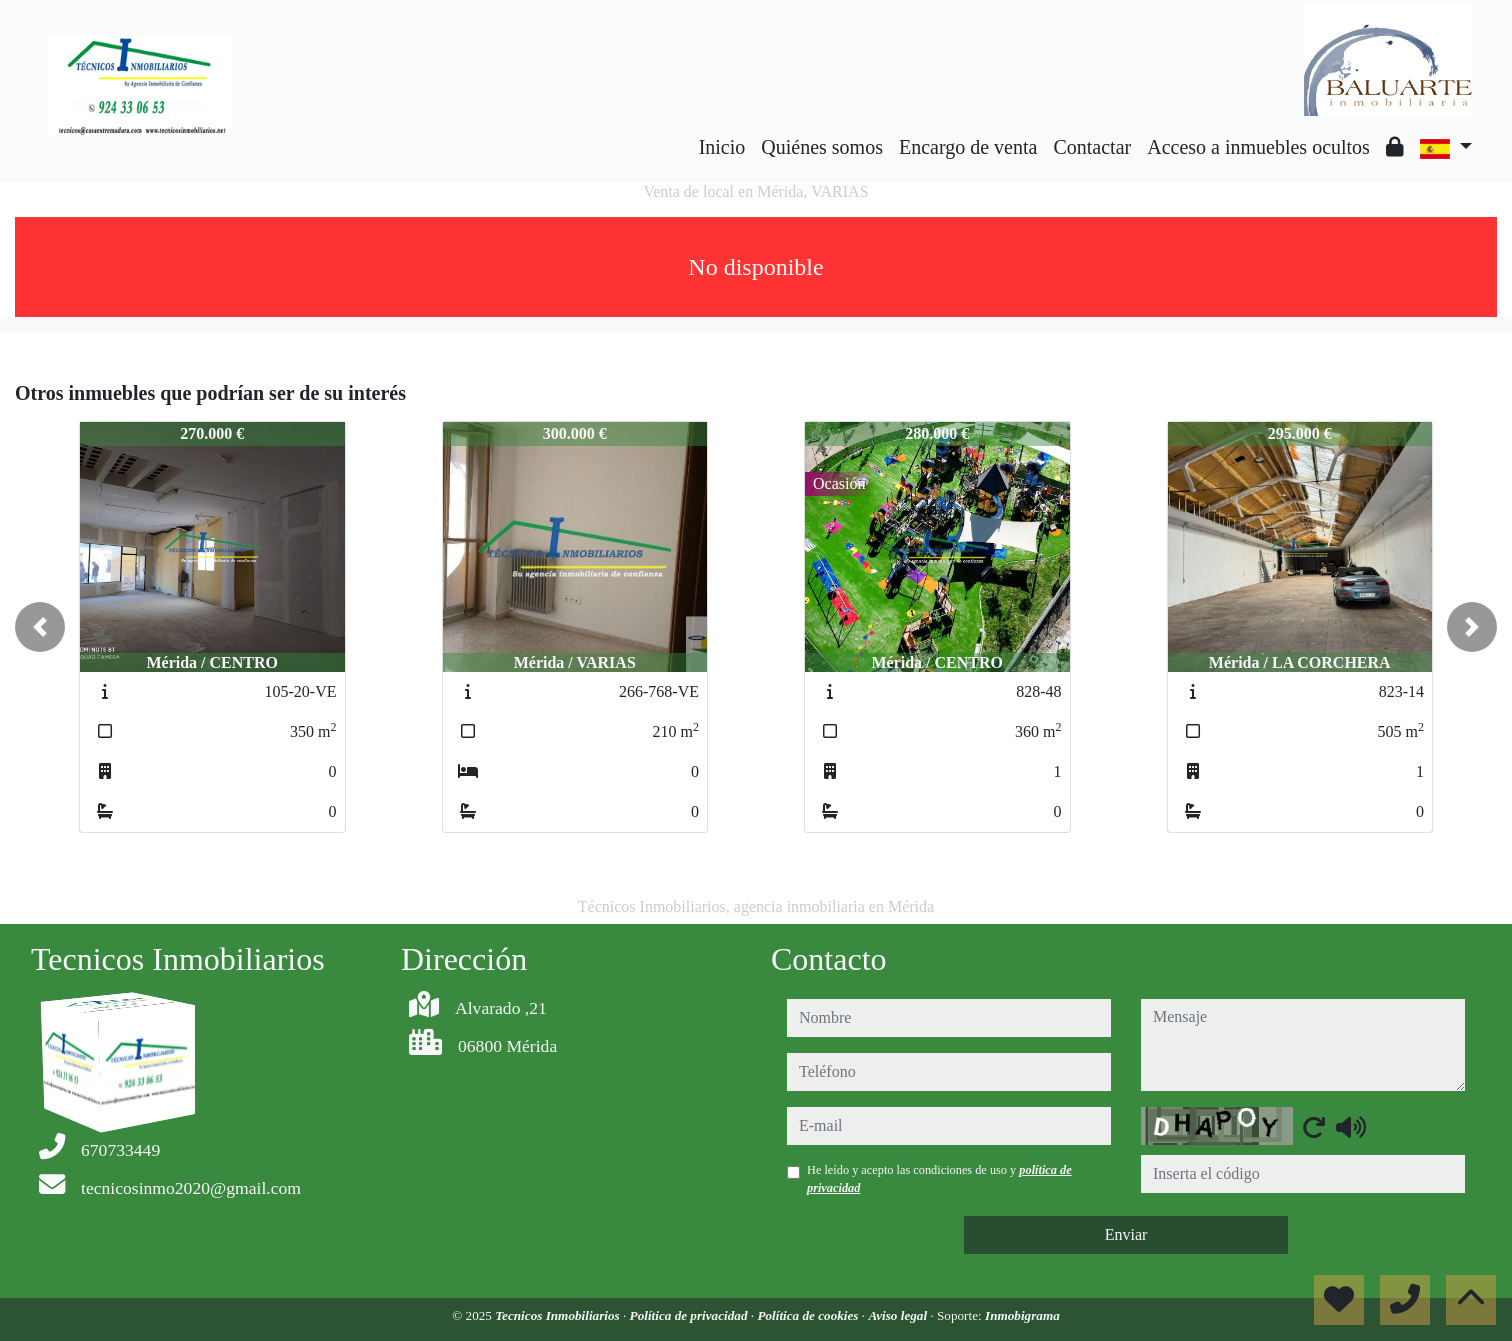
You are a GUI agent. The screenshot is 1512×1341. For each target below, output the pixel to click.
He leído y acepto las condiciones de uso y (939, 1179)
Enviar (1126, 1234)
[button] (40, 627)
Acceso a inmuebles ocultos (1258, 147)
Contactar (1092, 147)
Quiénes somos (822, 147)
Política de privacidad (690, 1315)
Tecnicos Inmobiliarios (559, 1315)
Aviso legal (899, 1315)
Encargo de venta (968, 147)
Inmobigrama (1022, 1315)
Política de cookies (809, 1315)
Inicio (722, 147)
